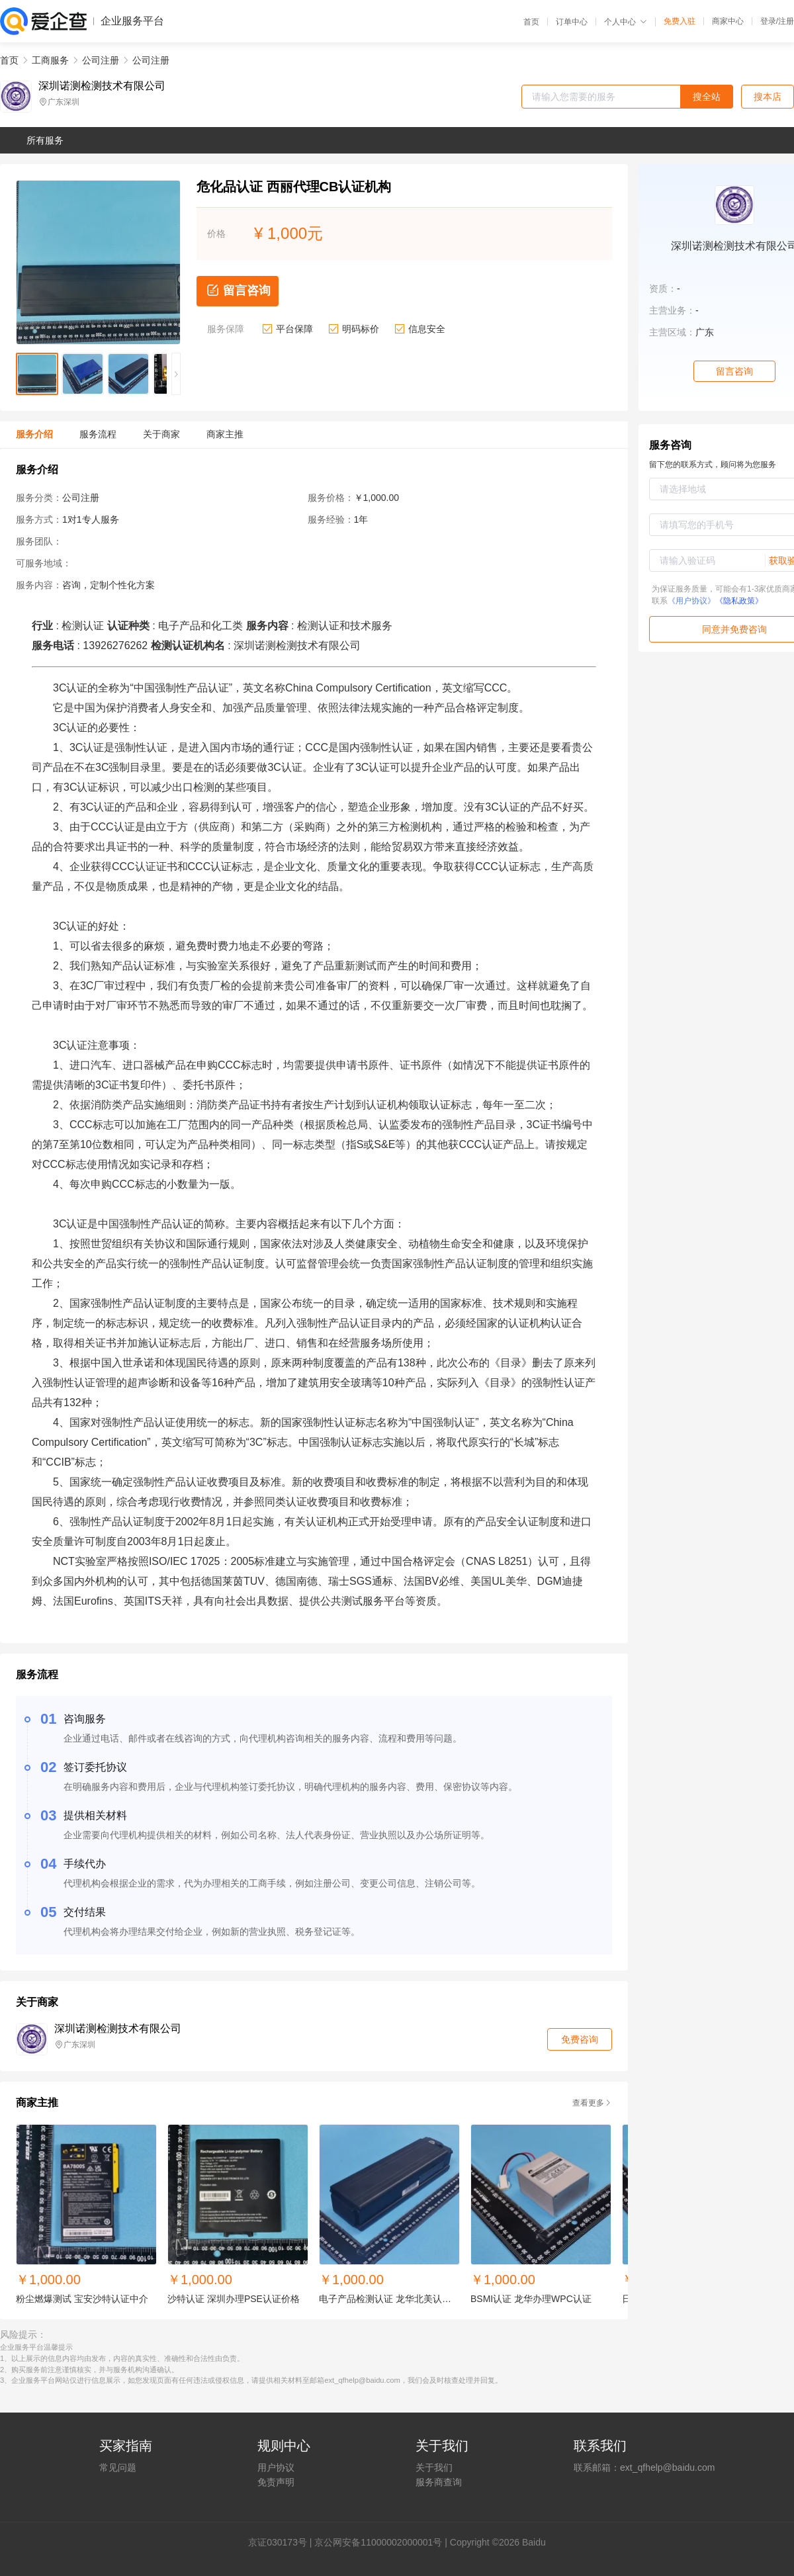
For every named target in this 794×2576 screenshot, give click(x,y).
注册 (786, 21)
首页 (531, 22)
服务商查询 (439, 2482)
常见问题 (117, 2467)
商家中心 (728, 21)
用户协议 (275, 2467)
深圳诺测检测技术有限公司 (101, 86)
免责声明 (275, 2482)
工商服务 (50, 60)
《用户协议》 (691, 600)
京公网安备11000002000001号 (378, 2542)
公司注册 (100, 60)
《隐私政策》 (739, 600)
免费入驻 (679, 21)
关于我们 (434, 2467)
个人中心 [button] (625, 21)
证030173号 (282, 2542)
